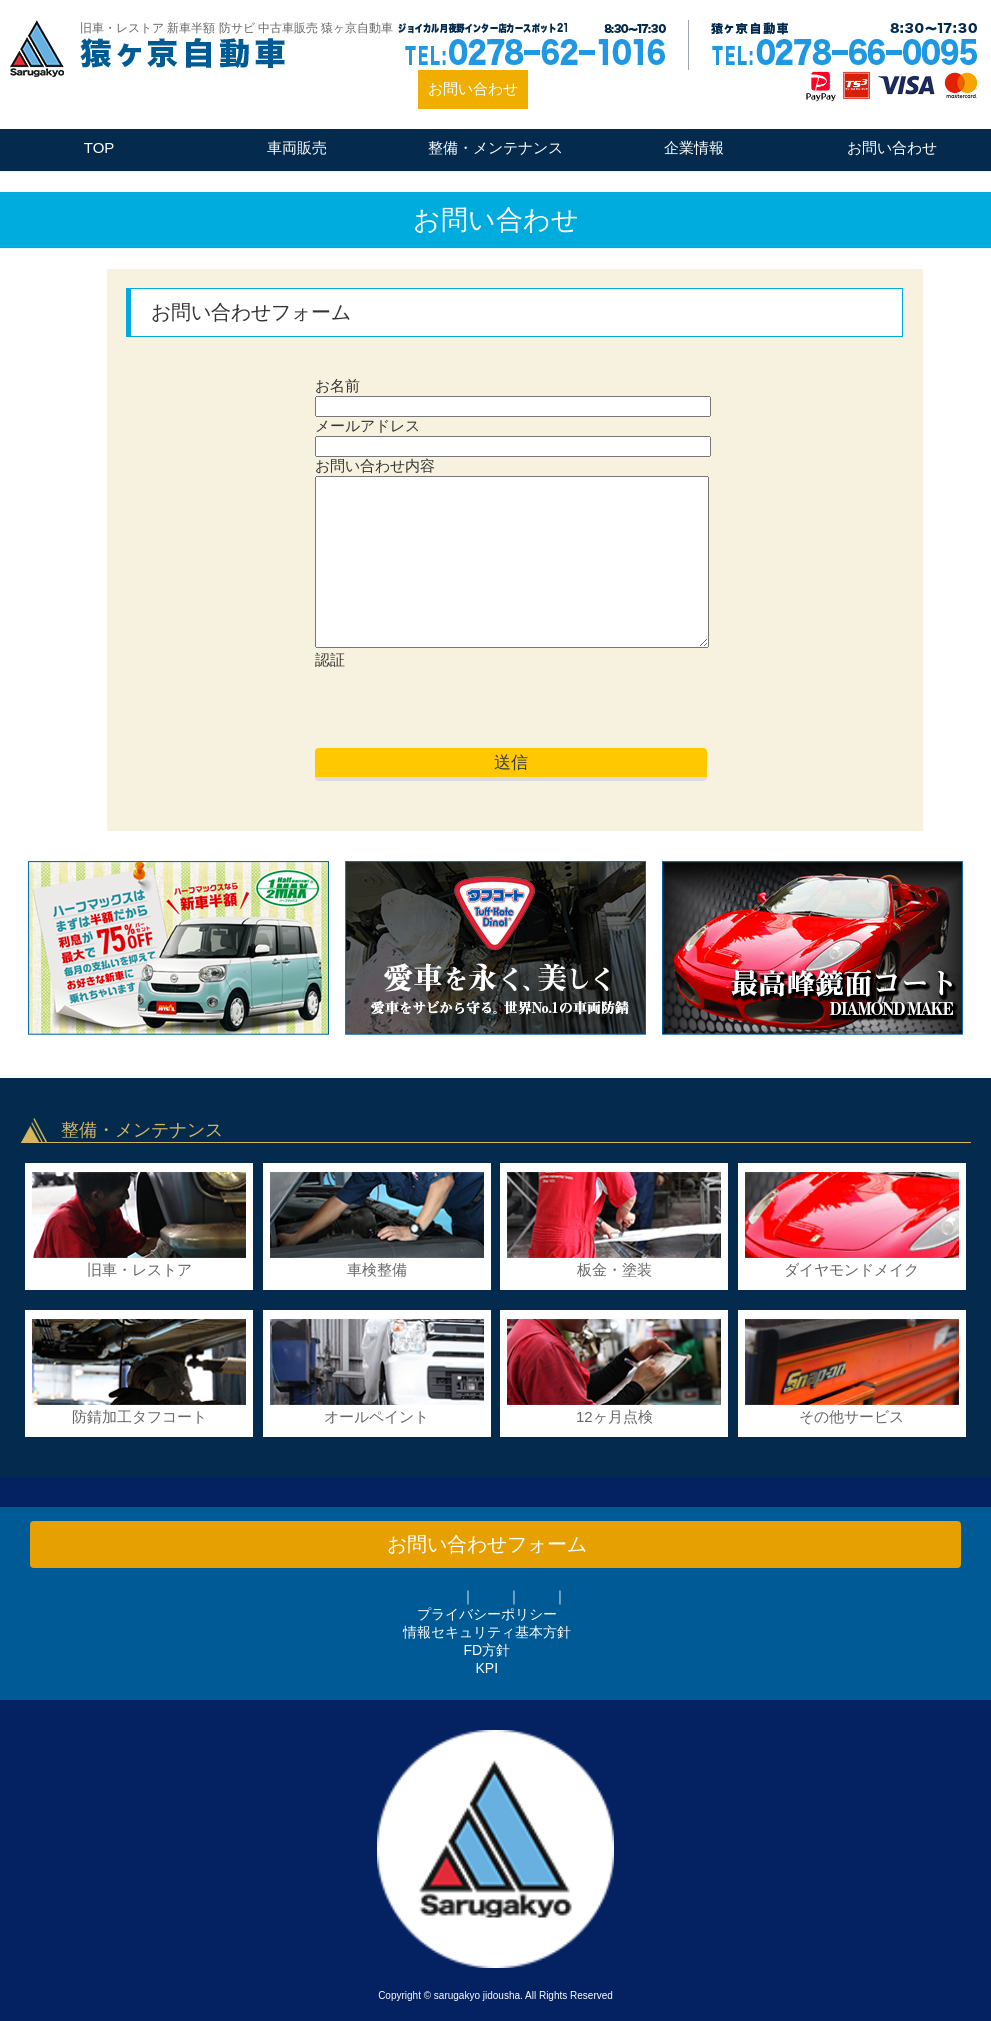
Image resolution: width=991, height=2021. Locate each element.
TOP (99, 147)
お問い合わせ (473, 88)
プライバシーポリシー (487, 1614)
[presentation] (467, 709)
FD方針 (486, 1650)
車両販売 (297, 147)
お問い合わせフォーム (487, 1544)
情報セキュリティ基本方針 (487, 1632)
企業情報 (694, 147)
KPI (487, 1668)
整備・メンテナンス (495, 147)
